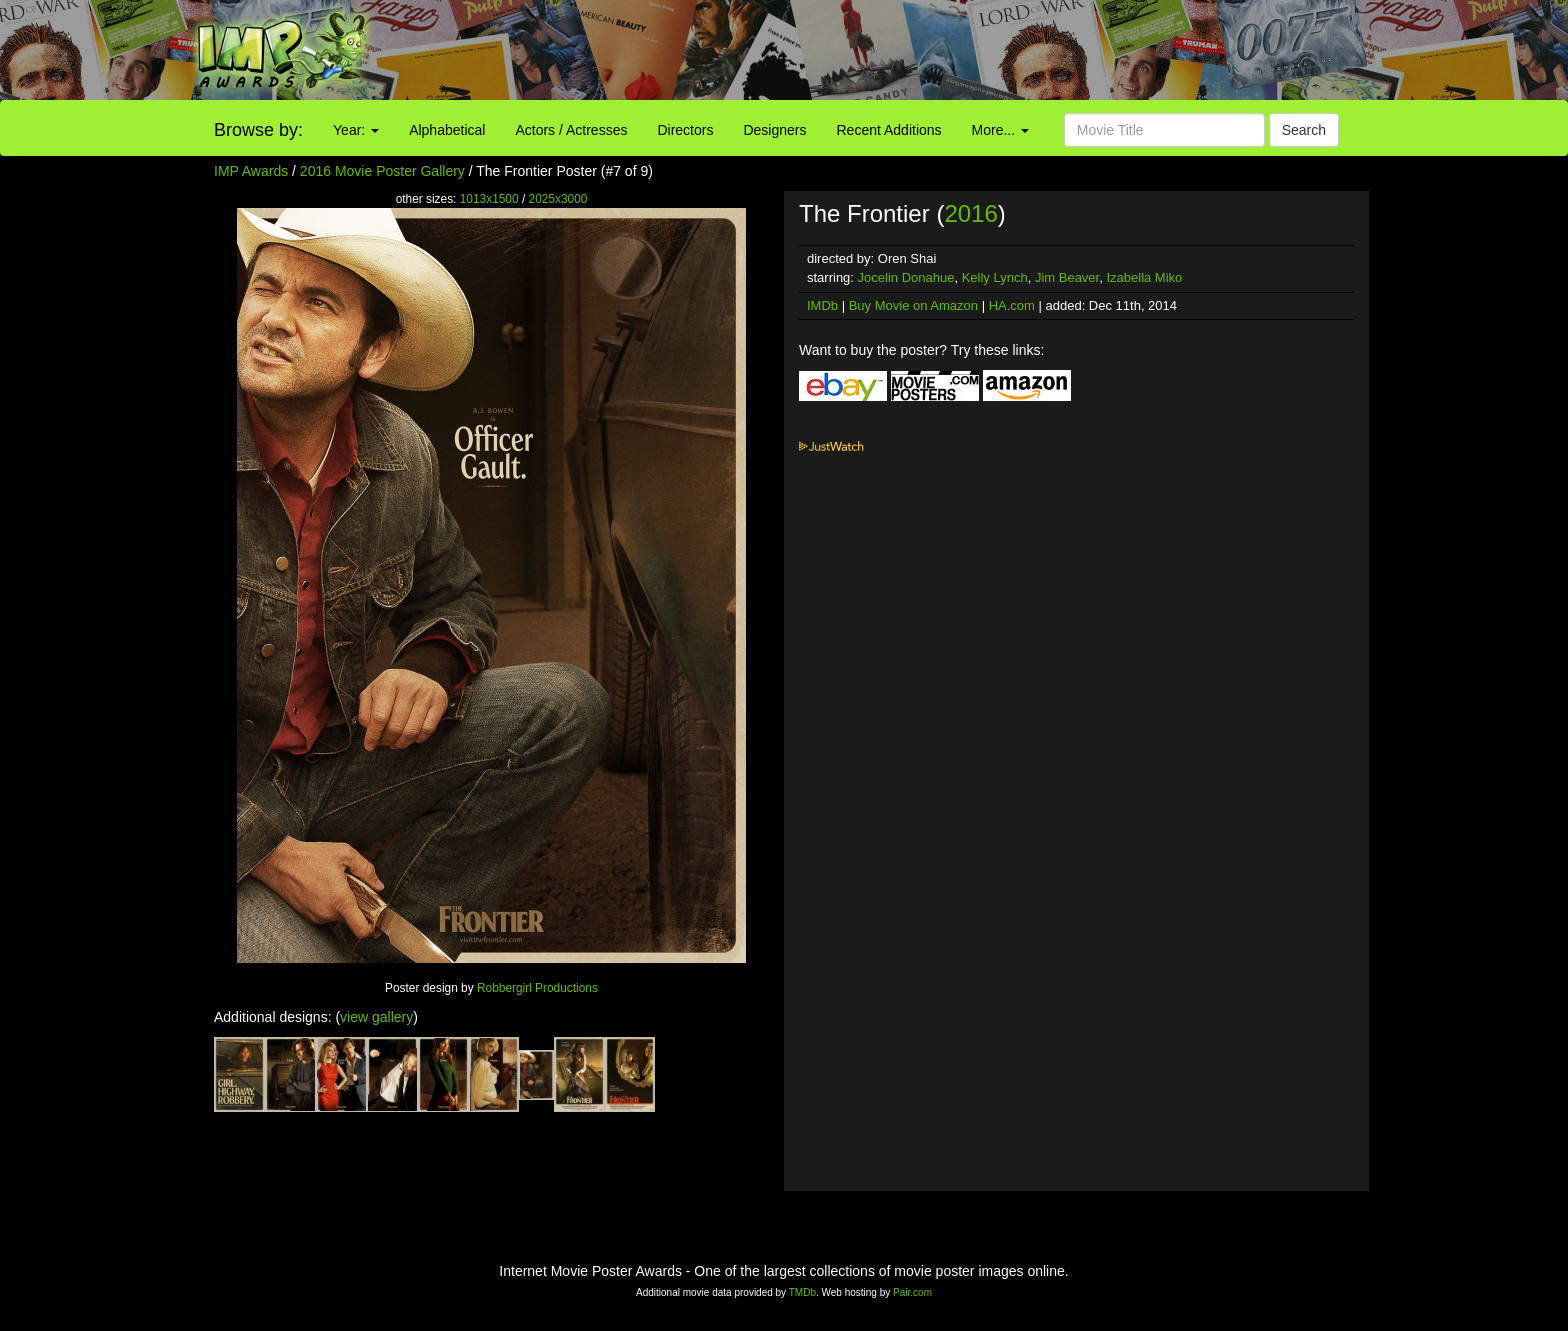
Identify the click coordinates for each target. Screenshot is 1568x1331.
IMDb (822, 305)
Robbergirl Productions (537, 988)
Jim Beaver (1067, 277)
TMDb (802, 1292)
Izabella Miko (1144, 277)
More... (1000, 130)
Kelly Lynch (995, 277)
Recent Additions (889, 130)
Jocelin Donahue (906, 277)
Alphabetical (447, 130)
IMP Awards (251, 171)
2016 (970, 213)
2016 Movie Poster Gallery (382, 171)
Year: (356, 130)
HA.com (1012, 305)
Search (1304, 130)
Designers (774, 130)
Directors (685, 130)
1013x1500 (489, 199)
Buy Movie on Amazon (913, 305)
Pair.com (912, 1292)
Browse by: (258, 130)
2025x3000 (558, 199)
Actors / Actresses (571, 130)
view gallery (376, 1017)
